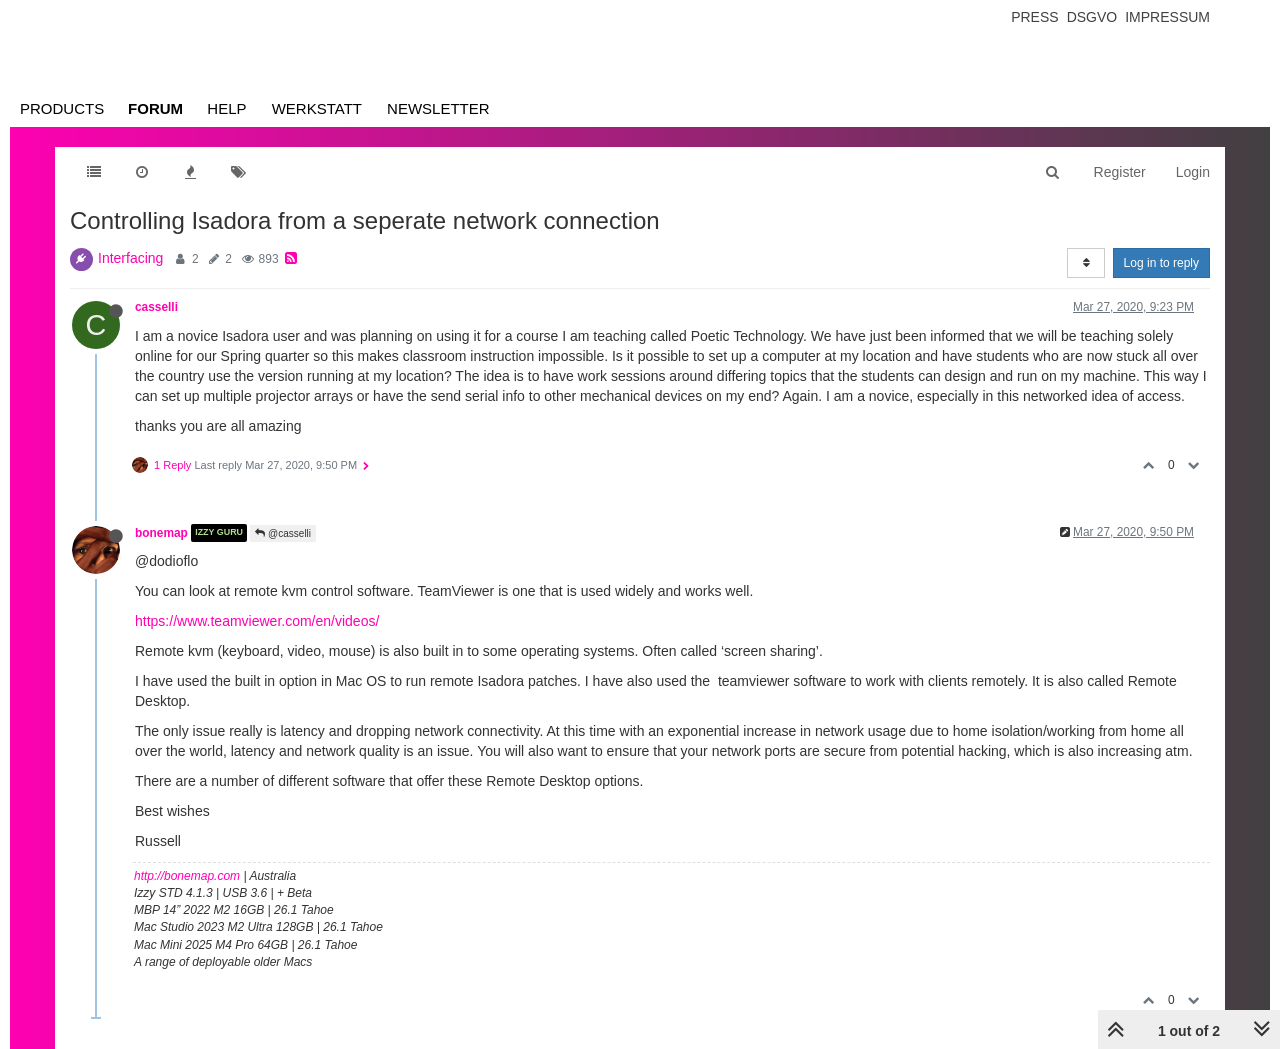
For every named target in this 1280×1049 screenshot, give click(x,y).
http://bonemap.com (187, 876)
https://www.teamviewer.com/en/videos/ (257, 621)
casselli (156, 307)
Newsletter (438, 108)
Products (62, 108)
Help (226, 108)
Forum (155, 108)
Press (1034, 17)
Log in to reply (1161, 263)
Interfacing (130, 258)
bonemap (161, 533)
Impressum (1167, 17)
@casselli (283, 533)
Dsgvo (1092, 17)
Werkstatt (317, 108)
